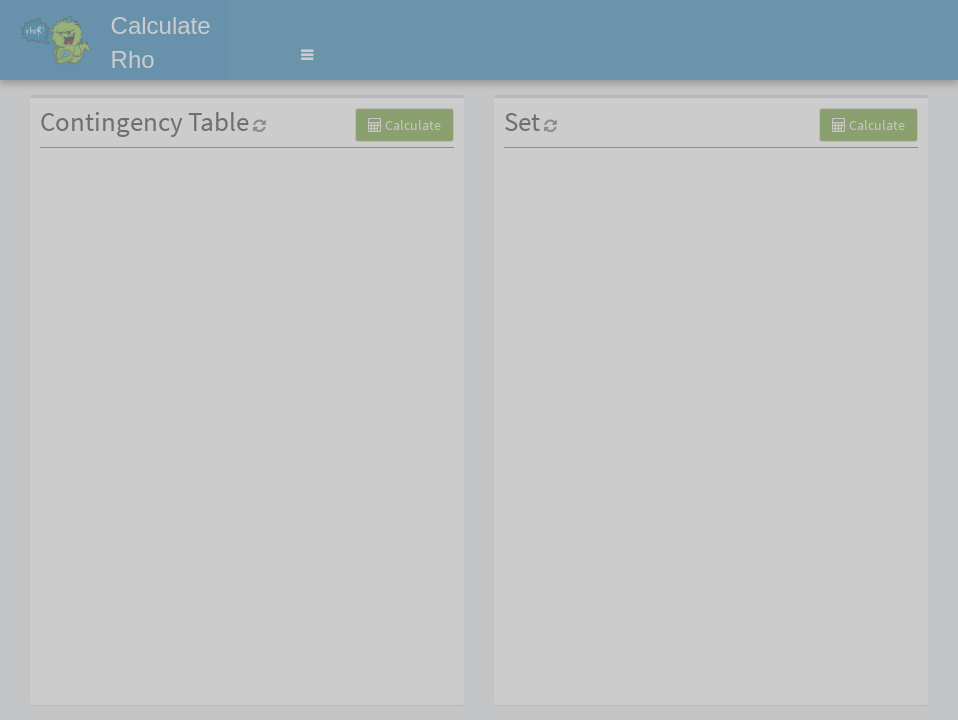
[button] (307, 55)
